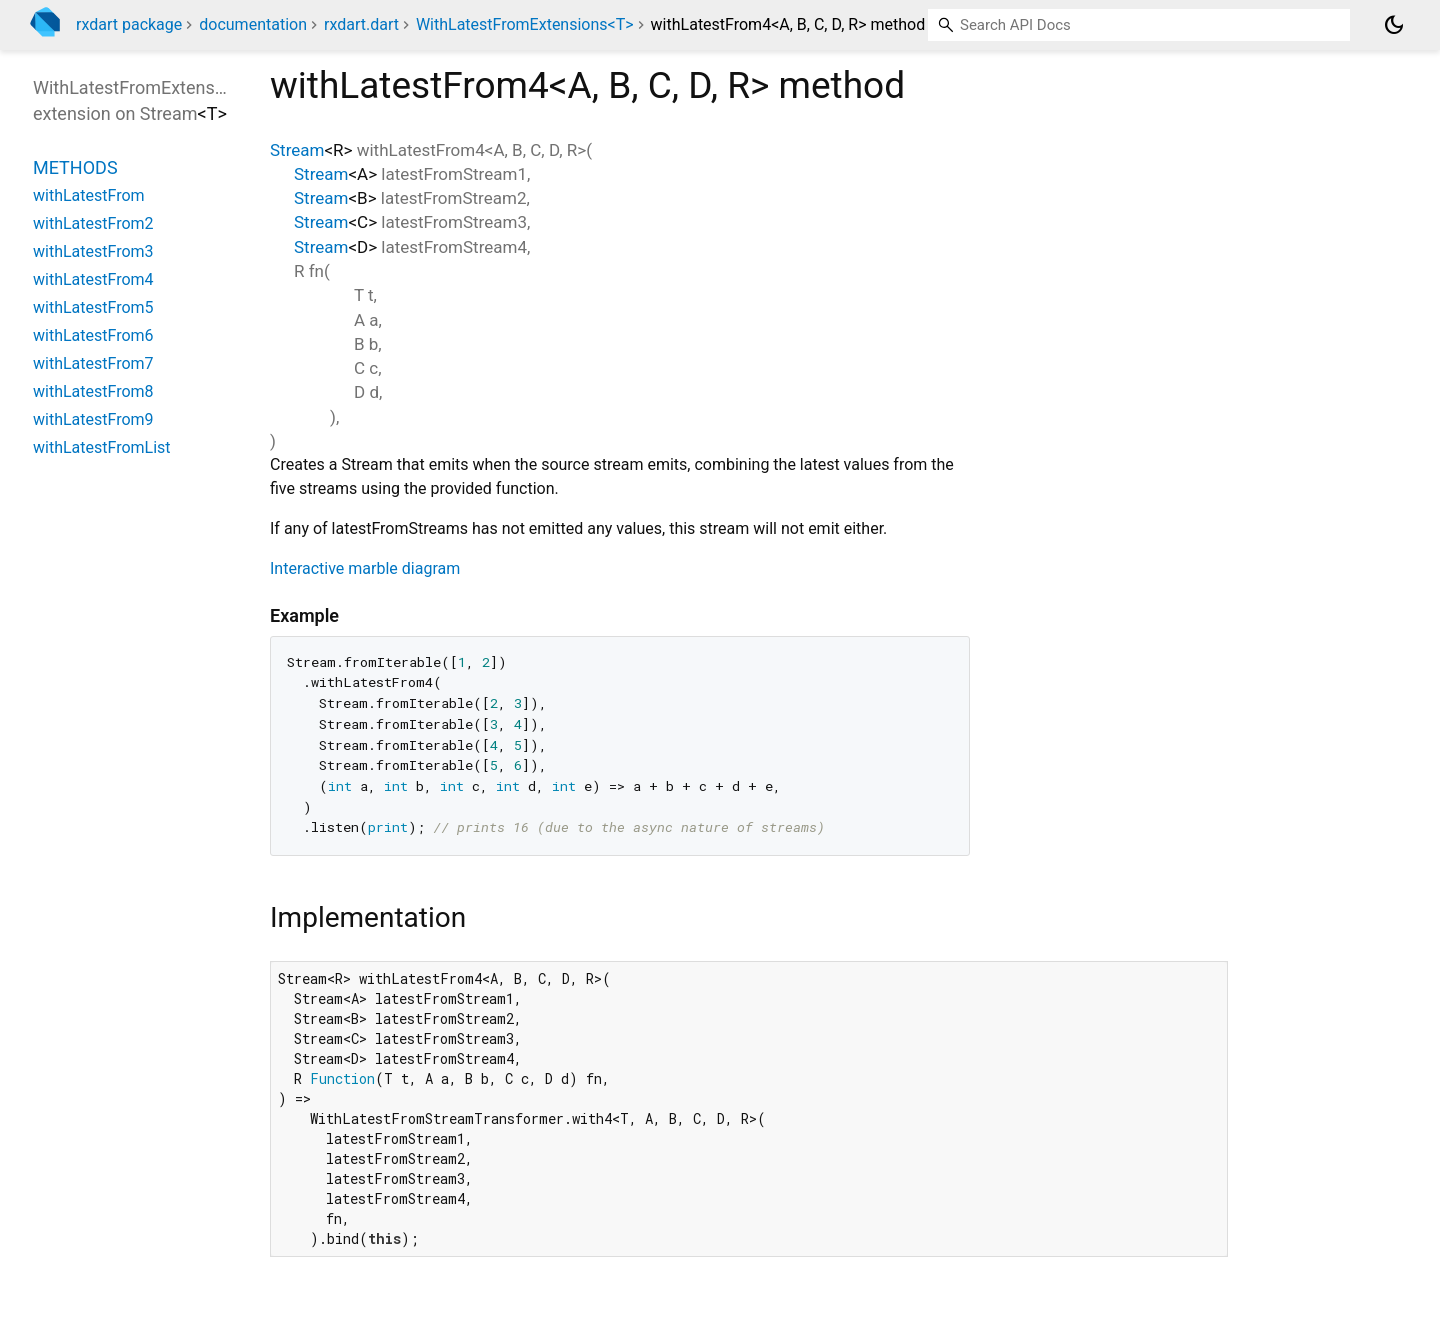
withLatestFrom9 (93, 419)
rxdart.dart (361, 24)
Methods (75, 167)
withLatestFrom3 (93, 251)
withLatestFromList (102, 447)
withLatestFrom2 (93, 223)
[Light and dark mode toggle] (1394, 25)
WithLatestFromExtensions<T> (525, 24)
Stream (297, 150)
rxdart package (129, 24)
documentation (253, 24)
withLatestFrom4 (93, 279)
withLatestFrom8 (93, 391)
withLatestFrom (89, 195)
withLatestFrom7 (93, 363)
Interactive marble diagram (365, 568)
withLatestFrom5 (93, 307)
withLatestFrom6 (93, 335)
